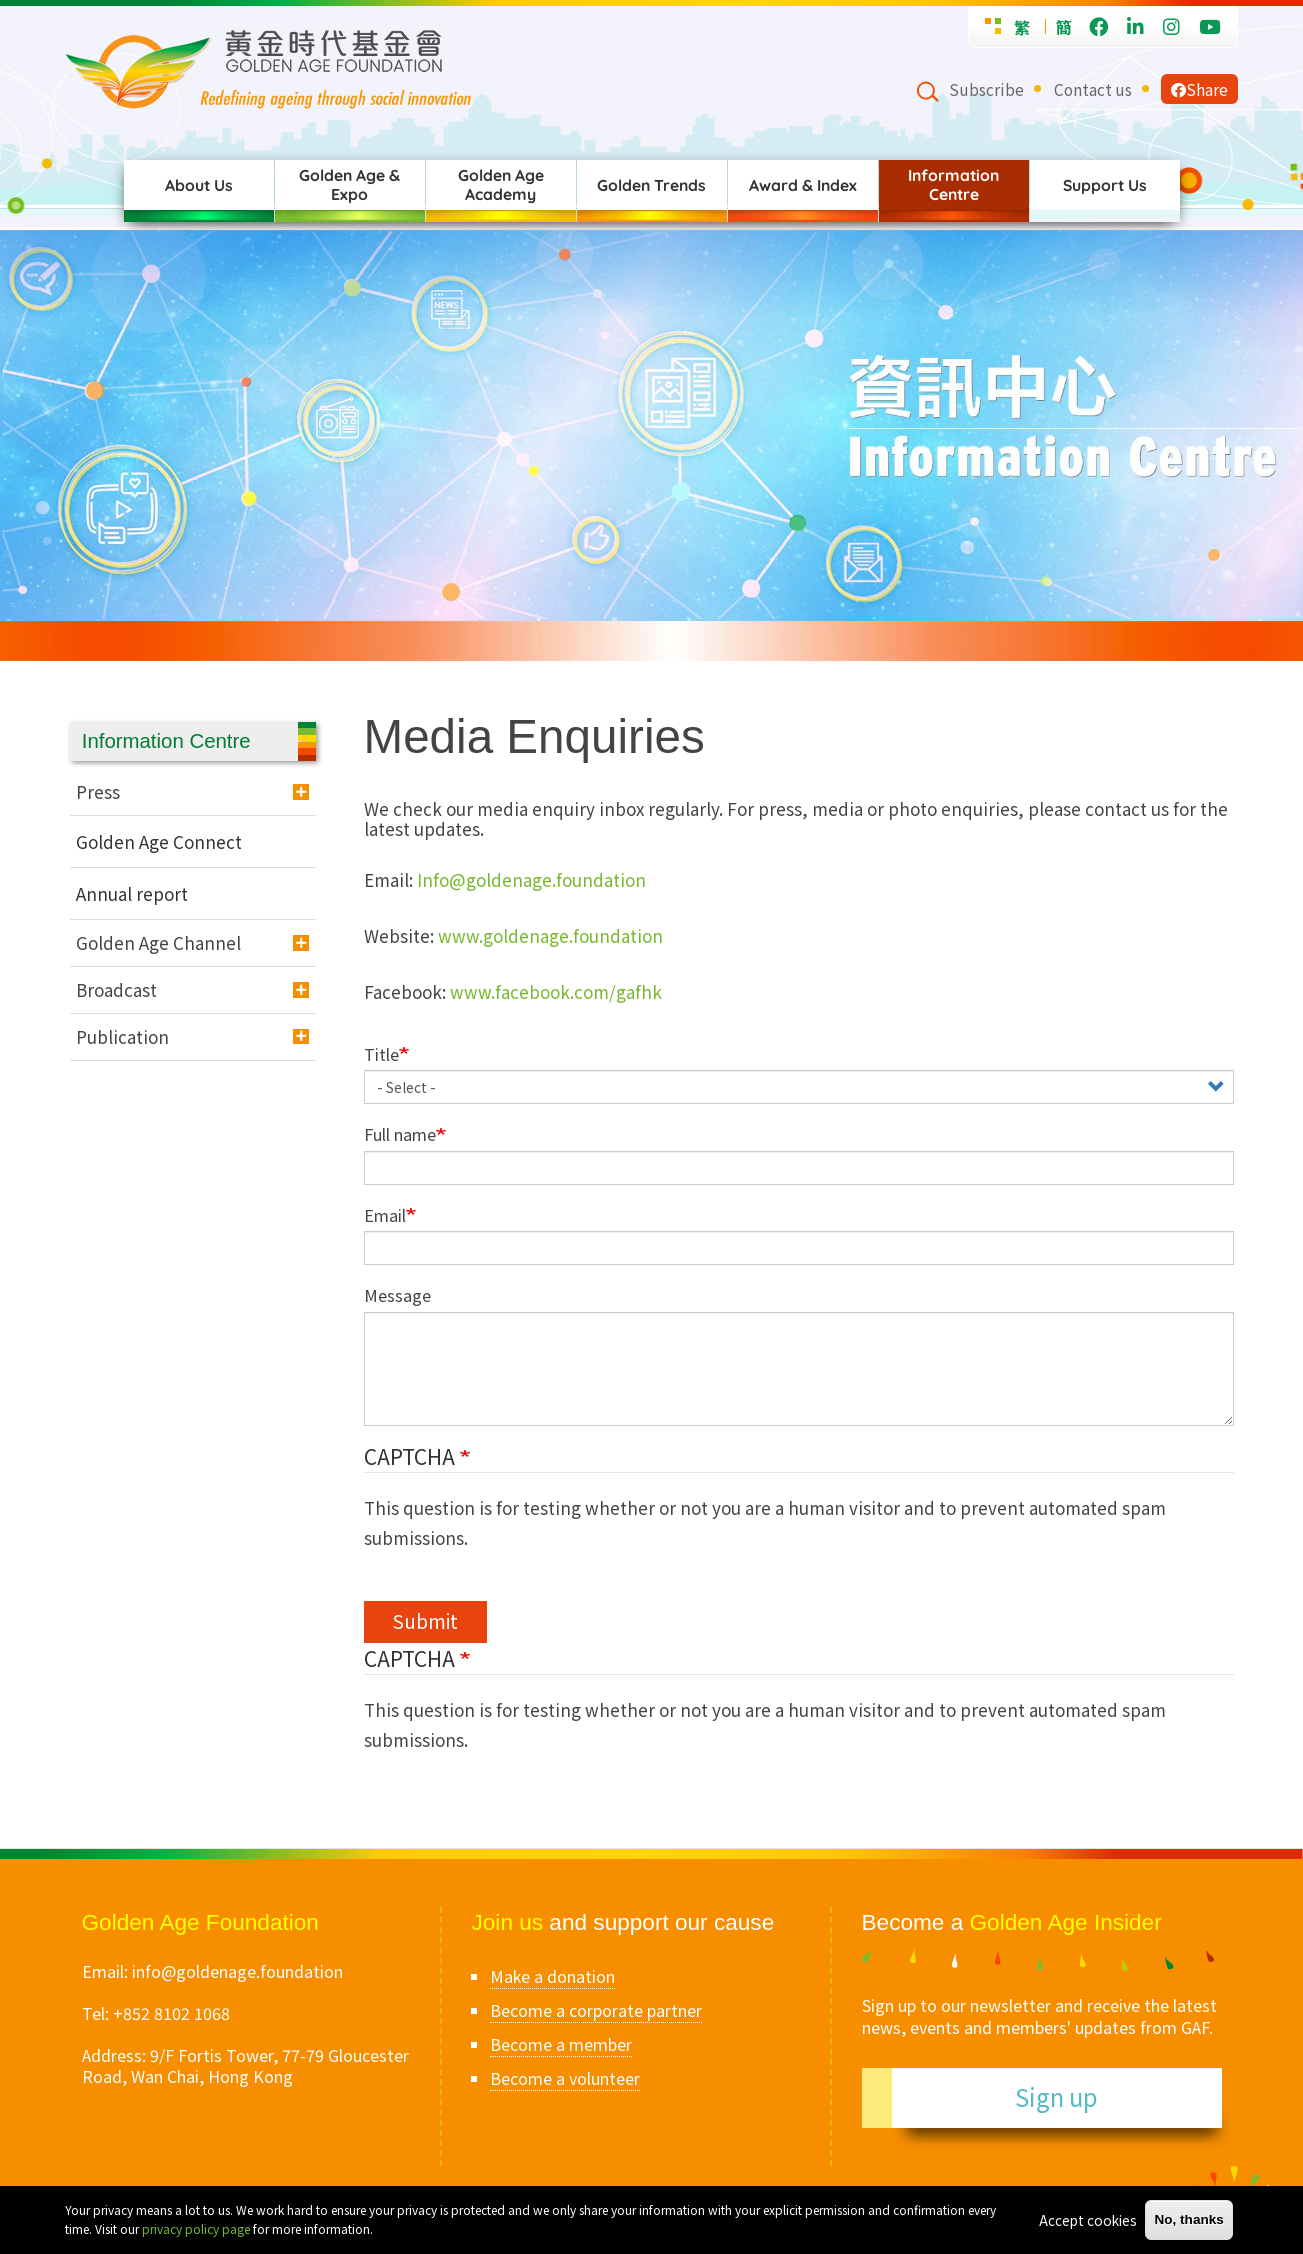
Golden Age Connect (159, 841)
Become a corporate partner (596, 2010)
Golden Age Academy (501, 184)
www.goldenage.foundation (550, 935)
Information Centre (953, 184)
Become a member (561, 2044)
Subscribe (986, 89)
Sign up (1056, 2096)
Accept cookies (1088, 2220)
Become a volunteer (565, 2078)
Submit (425, 1621)
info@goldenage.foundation (237, 1971)
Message (397, 1295)
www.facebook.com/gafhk (556, 991)
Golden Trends (651, 185)
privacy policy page (196, 2228)
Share (1199, 89)
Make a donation (552, 1976)
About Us (199, 185)
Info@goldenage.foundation (531, 879)
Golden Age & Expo (349, 184)
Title (381, 1054)
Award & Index (803, 185)
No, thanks (1189, 2219)
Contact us (1093, 89)
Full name (400, 1134)
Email (385, 1215)
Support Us (1105, 185)
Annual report (132, 893)
